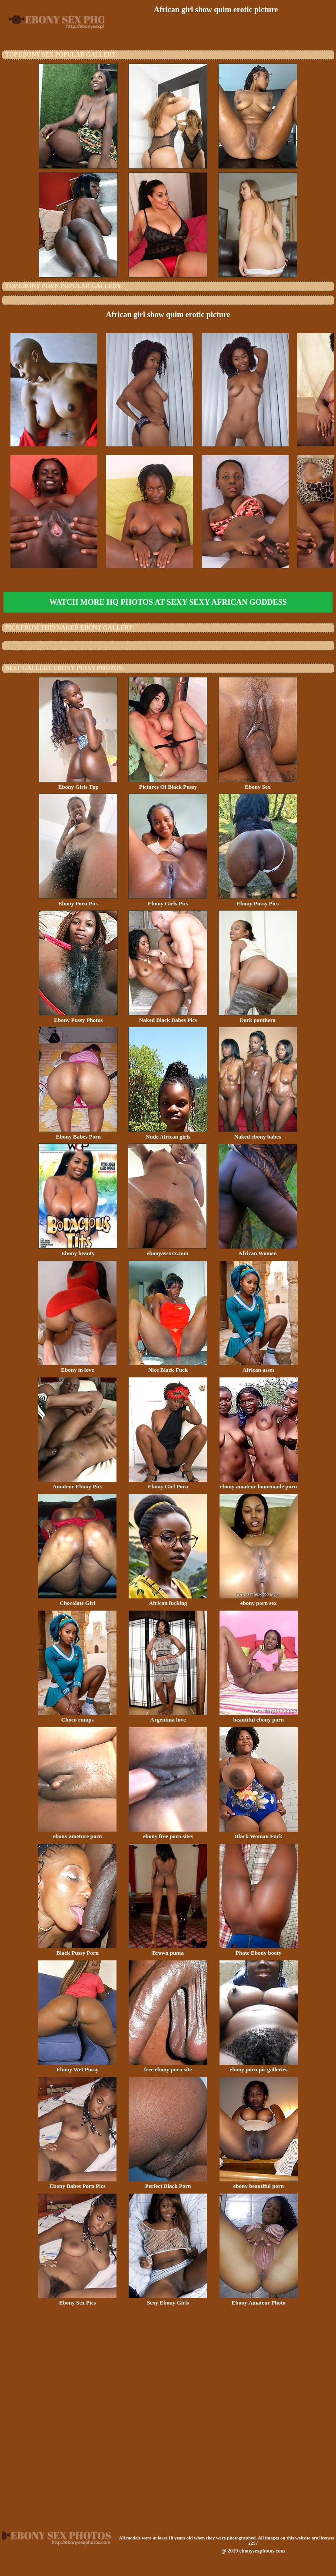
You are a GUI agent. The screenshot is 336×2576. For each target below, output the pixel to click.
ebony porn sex (259, 1600)
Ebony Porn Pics (78, 900)
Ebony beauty (77, 1250)
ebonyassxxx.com (167, 1250)
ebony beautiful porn (259, 2183)
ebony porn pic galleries (259, 2066)
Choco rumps (77, 1717)
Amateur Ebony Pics (77, 1483)
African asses (259, 1367)
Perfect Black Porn (168, 2183)
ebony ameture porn (77, 1833)
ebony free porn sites (168, 1833)
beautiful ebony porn (259, 1717)
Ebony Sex (257, 784)
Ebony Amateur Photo (259, 2300)
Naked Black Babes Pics (167, 1017)
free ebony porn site (168, 2066)
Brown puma (168, 1950)
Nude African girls (167, 1134)
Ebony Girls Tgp (78, 784)
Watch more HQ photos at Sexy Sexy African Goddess (167, 602)
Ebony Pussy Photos (78, 1017)
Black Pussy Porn (77, 1950)
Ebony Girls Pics (167, 900)
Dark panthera (257, 1017)
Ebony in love (77, 1367)
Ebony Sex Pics (77, 2300)
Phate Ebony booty (259, 1950)
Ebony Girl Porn (168, 1483)
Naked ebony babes (257, 1134)
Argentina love (168, 1717)
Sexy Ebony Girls (168, 2300)
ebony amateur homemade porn (259, 1483)
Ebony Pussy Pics (257, 900)
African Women (258, 1250)
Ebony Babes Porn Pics (77, 2183)
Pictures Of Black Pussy (167, 784)
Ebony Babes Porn (78, 1134)
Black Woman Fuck (259, 1833)
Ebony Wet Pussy (77, 2066)
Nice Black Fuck (168, 1367)
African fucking (168, 1600)
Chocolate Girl (77, 1600)
